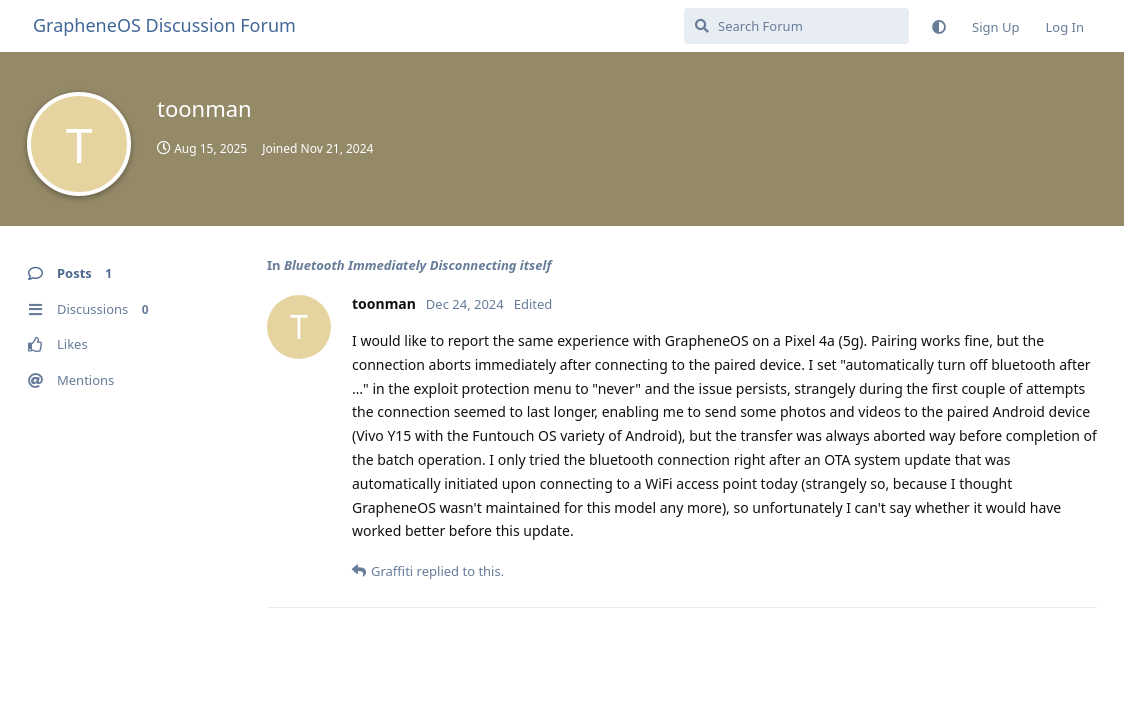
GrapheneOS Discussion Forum (164, 25)
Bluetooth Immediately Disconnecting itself (417, 265)
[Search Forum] (796, 26)
